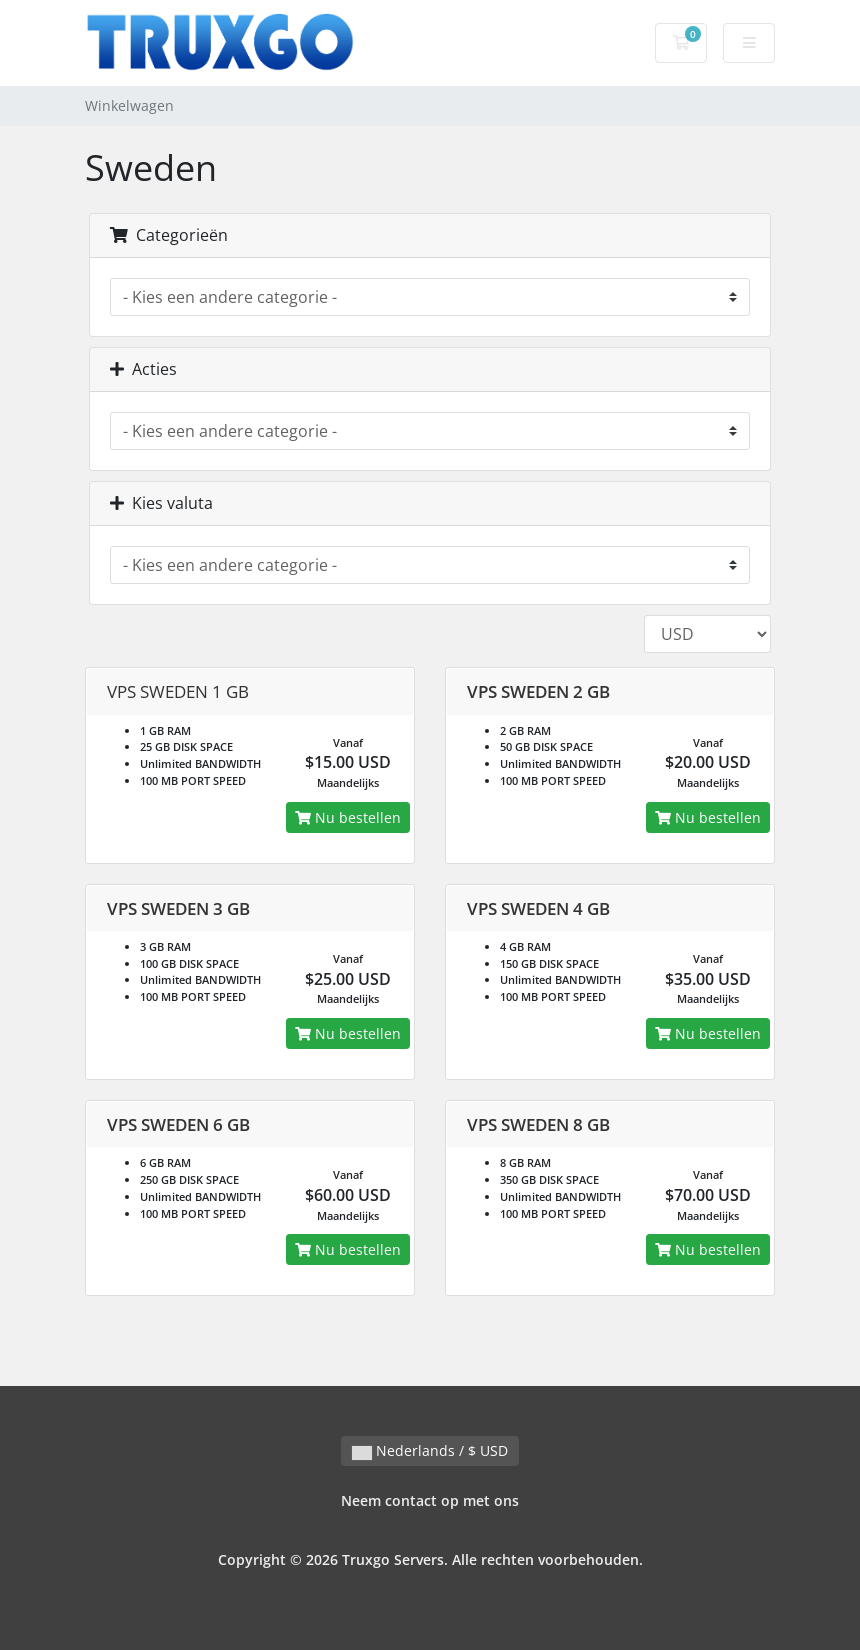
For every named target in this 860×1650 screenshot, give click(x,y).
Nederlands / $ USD (430, 1450)
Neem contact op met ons (430, 1500)
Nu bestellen (348, 817)
